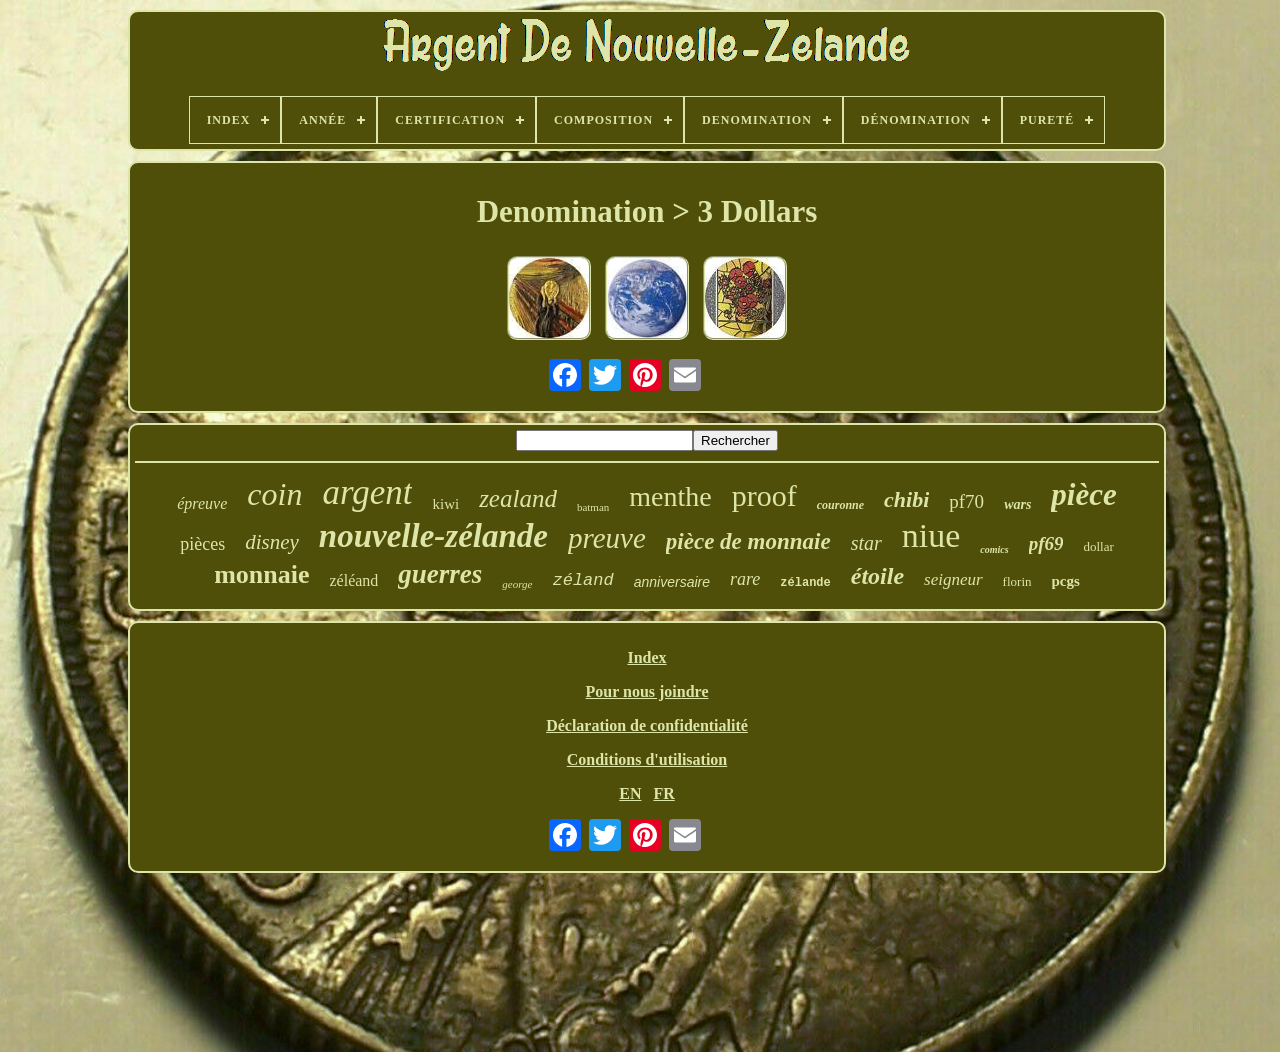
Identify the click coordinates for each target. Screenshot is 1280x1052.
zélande (805, 583)
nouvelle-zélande (433, 536)
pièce (1083, 494)
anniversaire (672, 582)
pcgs (1066, 581)
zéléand (353, 580)
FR (663, 793)
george (517, 584)
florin (1017, 581)
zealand (518, 498)
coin (274, 494)
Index (646, 657)
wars (1017, 504)
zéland (583, 580)
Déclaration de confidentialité (647, 725)
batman (593, 507)
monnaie (261, 574)
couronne (840, 505)
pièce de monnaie (748, 541)
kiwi (445, 504)
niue (931, 535)
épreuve (202, 503)
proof (764, 495)
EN (630, 793)
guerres (440, 574)
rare (745, 579)
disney (272, 542)
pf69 (1046, 543)
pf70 (966, 501)
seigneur (953, 579)
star (866, 543)
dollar (1098, 546)
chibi (906, 499)
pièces (202, 544)
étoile (877, 576)
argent (367, 492)
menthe (670, 496)
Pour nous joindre (647, 691)
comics (994, 549)
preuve (607, 538)
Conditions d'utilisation (647, 759)
